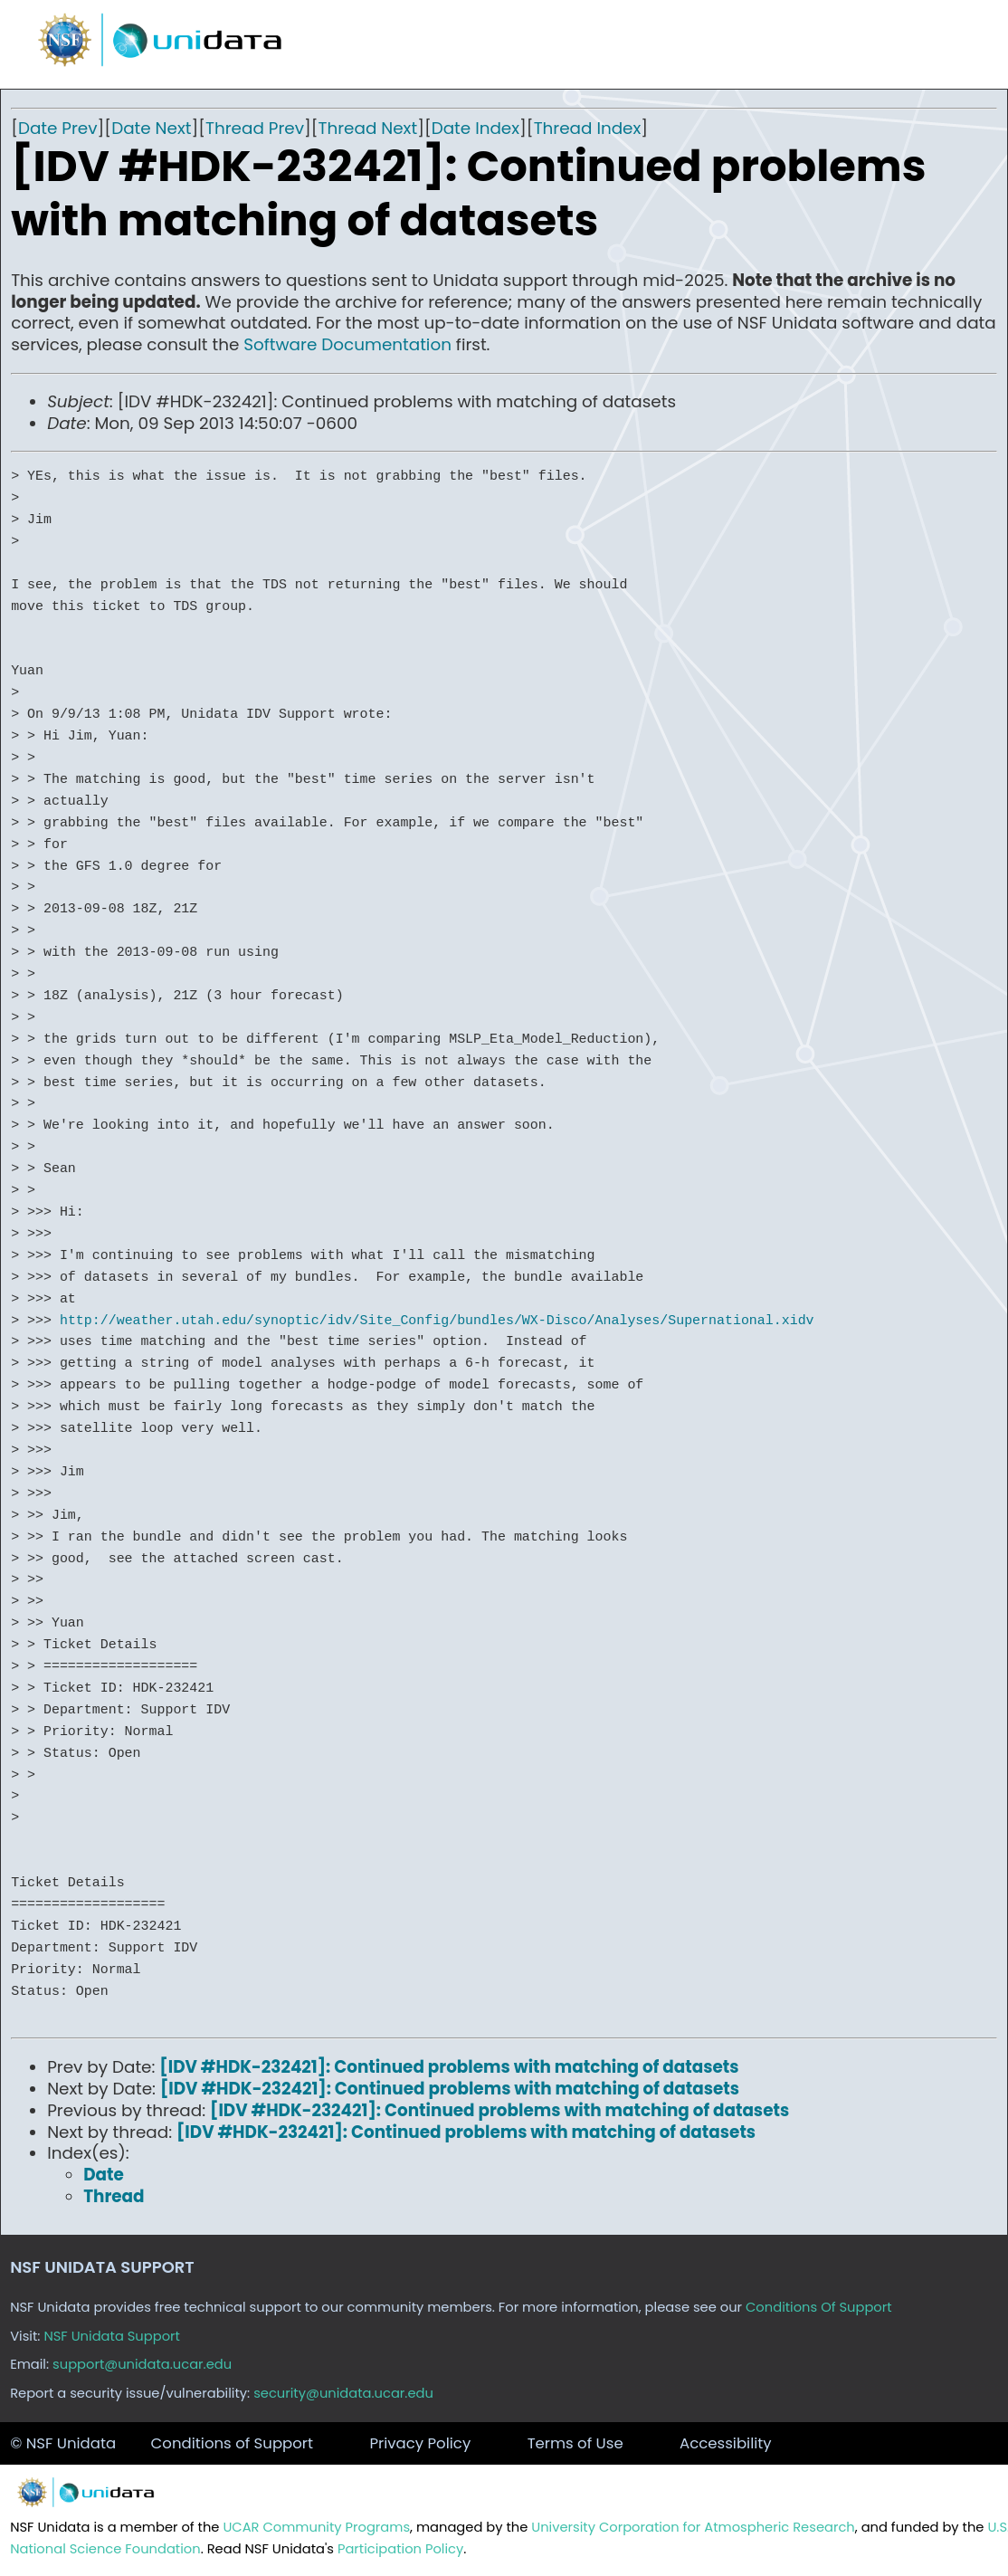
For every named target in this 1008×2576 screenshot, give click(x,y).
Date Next (151, 128)
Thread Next (368, 128)
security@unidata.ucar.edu (343, 2393)
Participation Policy (400, 2549)
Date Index (475, 128)
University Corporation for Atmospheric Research (693, 2527)
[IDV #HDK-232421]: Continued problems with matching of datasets (448, 2067)
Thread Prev (254, 128)
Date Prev (58, 128)
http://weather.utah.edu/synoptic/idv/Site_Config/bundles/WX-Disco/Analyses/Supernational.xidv (437, 1321)
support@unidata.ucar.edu (142, 2364)
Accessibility (726, 2443)
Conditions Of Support (819, 2307)
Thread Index (588, 128)
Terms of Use (575, 2443)
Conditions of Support (232, 2443)
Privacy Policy (420, 2443)
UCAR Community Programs (316, 2527)
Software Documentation (347, 344)
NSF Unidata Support (111, 2336)
